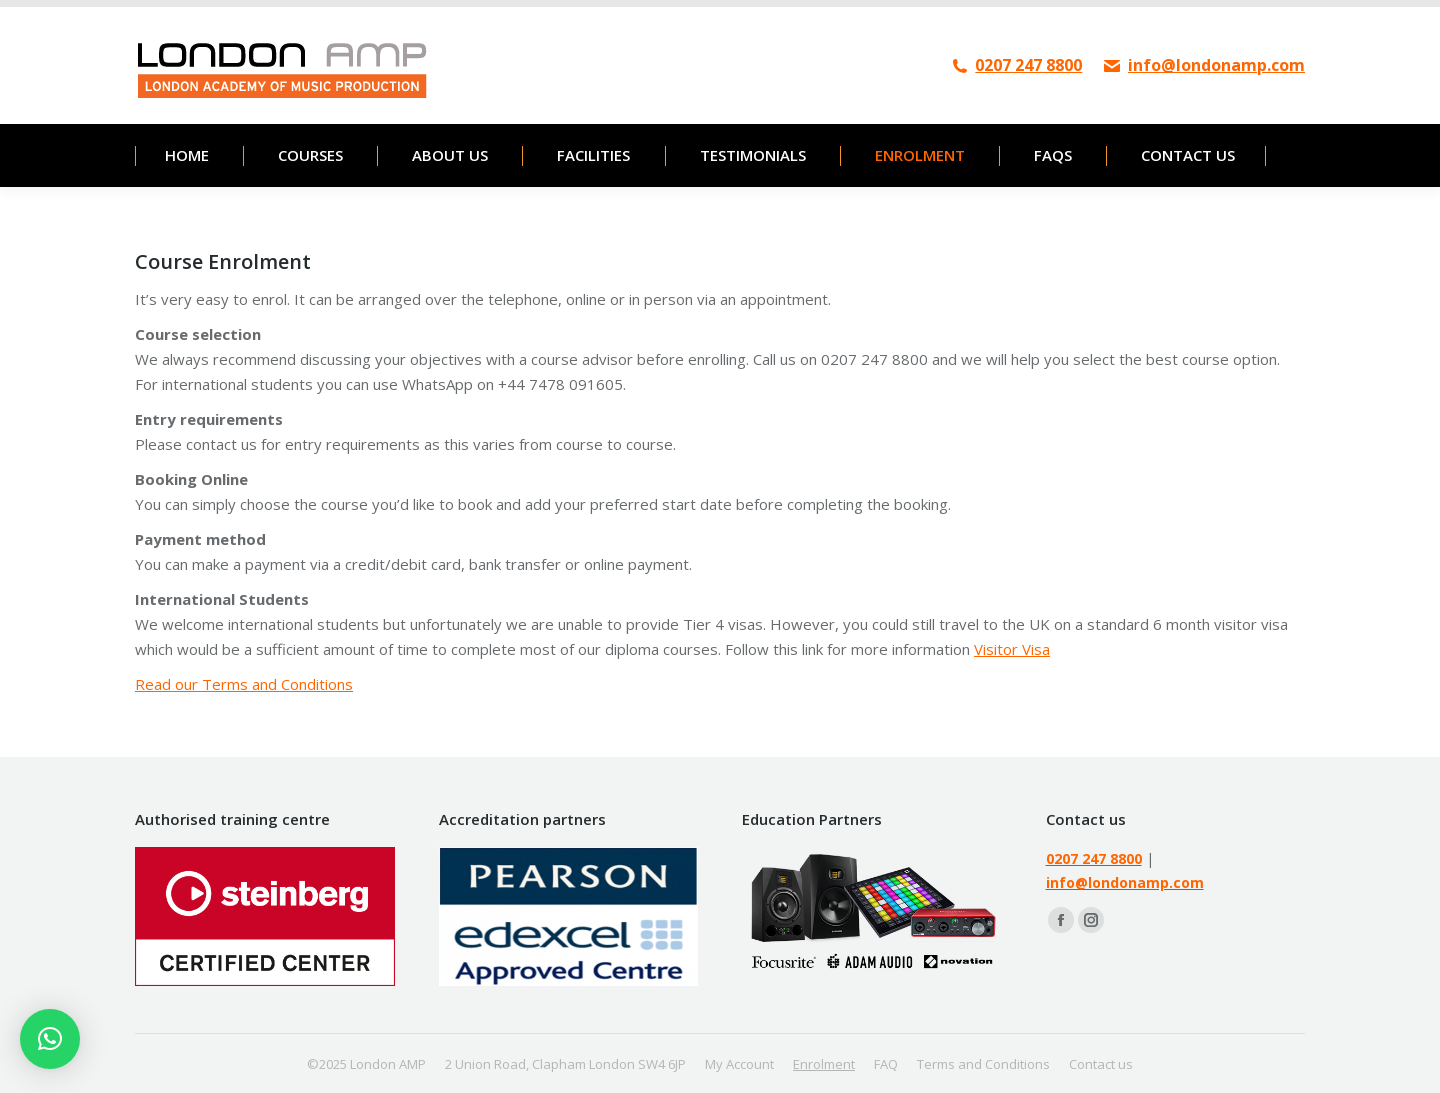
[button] (50, 1039)
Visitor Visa (1012, 649)
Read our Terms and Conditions (244, 684)
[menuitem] (186, 155)
